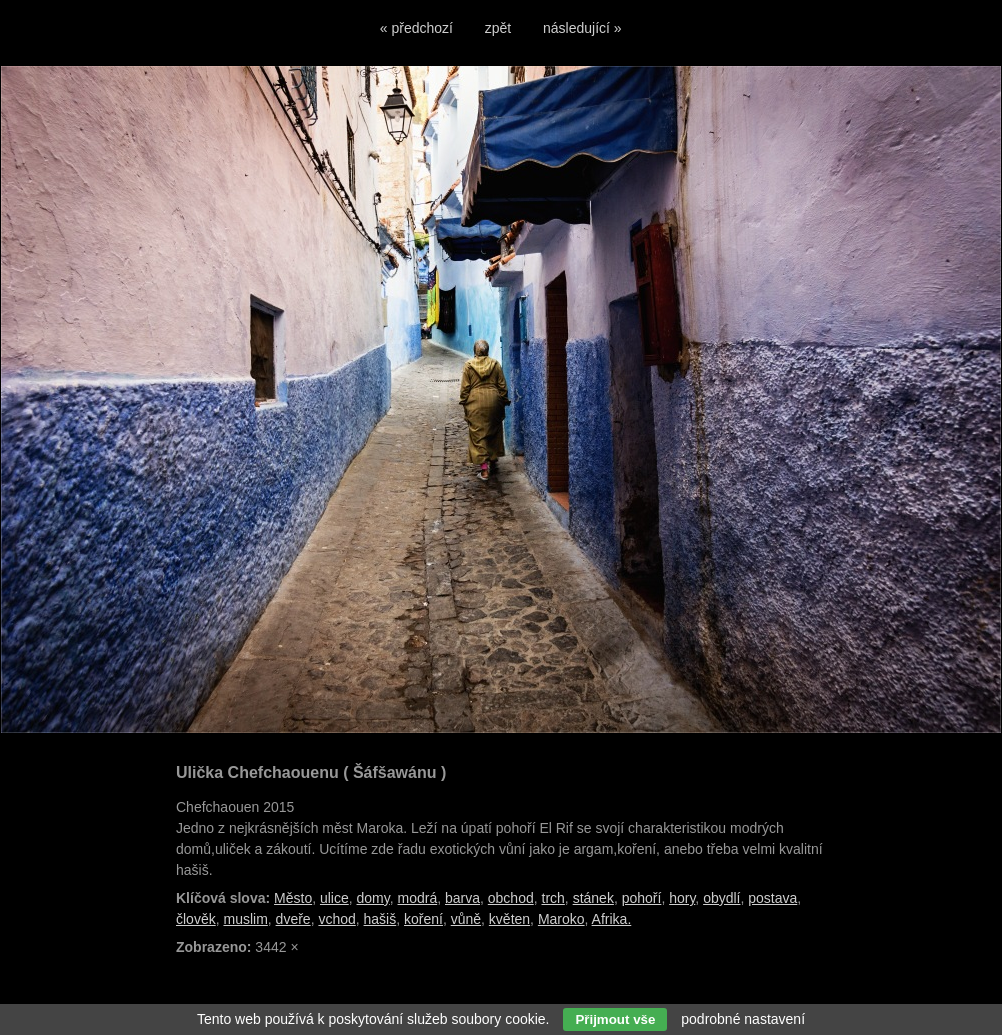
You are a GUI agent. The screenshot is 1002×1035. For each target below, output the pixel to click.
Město (293, 898)
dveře (293, 919)
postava (772, 898)
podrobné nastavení (743, 1019)
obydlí (721, 898)
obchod (511, 898)
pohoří (642, 898)
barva (462, 898)
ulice (334, 898)
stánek (593, 898)
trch (553, 898)
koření (423, 919)
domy (373, 898)
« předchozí (416, 28)
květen (509, 919)
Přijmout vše (615, 1019)
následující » (582, 28)
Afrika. (612, 919)
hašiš (380, 919)
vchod (336, 919)
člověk (196, 919)
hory (682, 898)
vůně (466, 919)
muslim (245, 919)
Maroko (561, 919)
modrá (418, 898)
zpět (498, 28)
